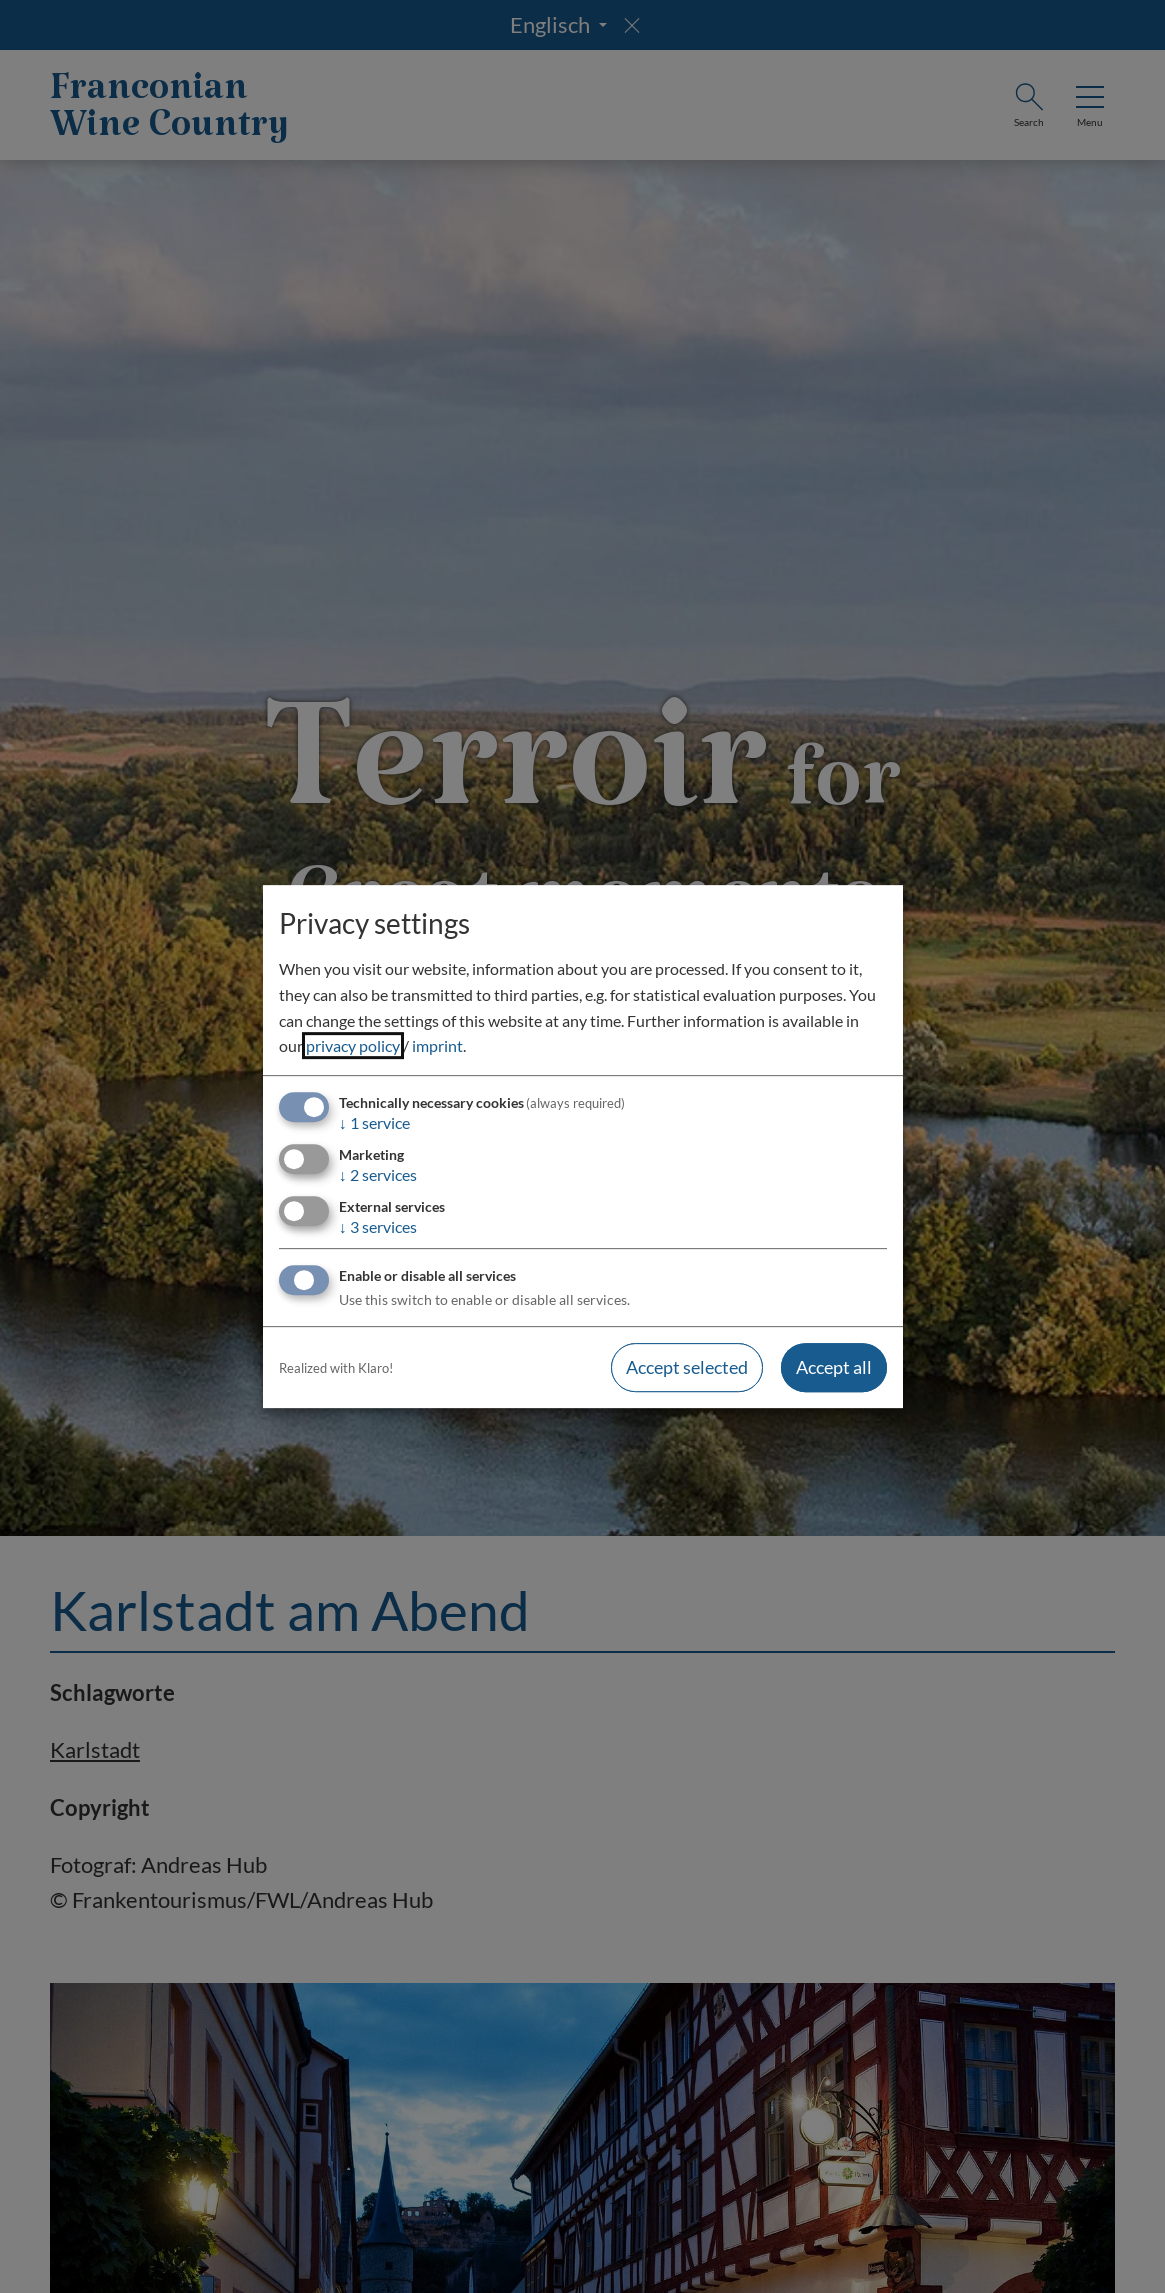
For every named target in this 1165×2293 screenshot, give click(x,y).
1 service (374, 1122)
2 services (378, 1174)
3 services (378, 1226)
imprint (437, 1045)
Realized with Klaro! (336, 1368)
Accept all (834, 1368)
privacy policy (353, 1045)
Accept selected (687, 1368)
